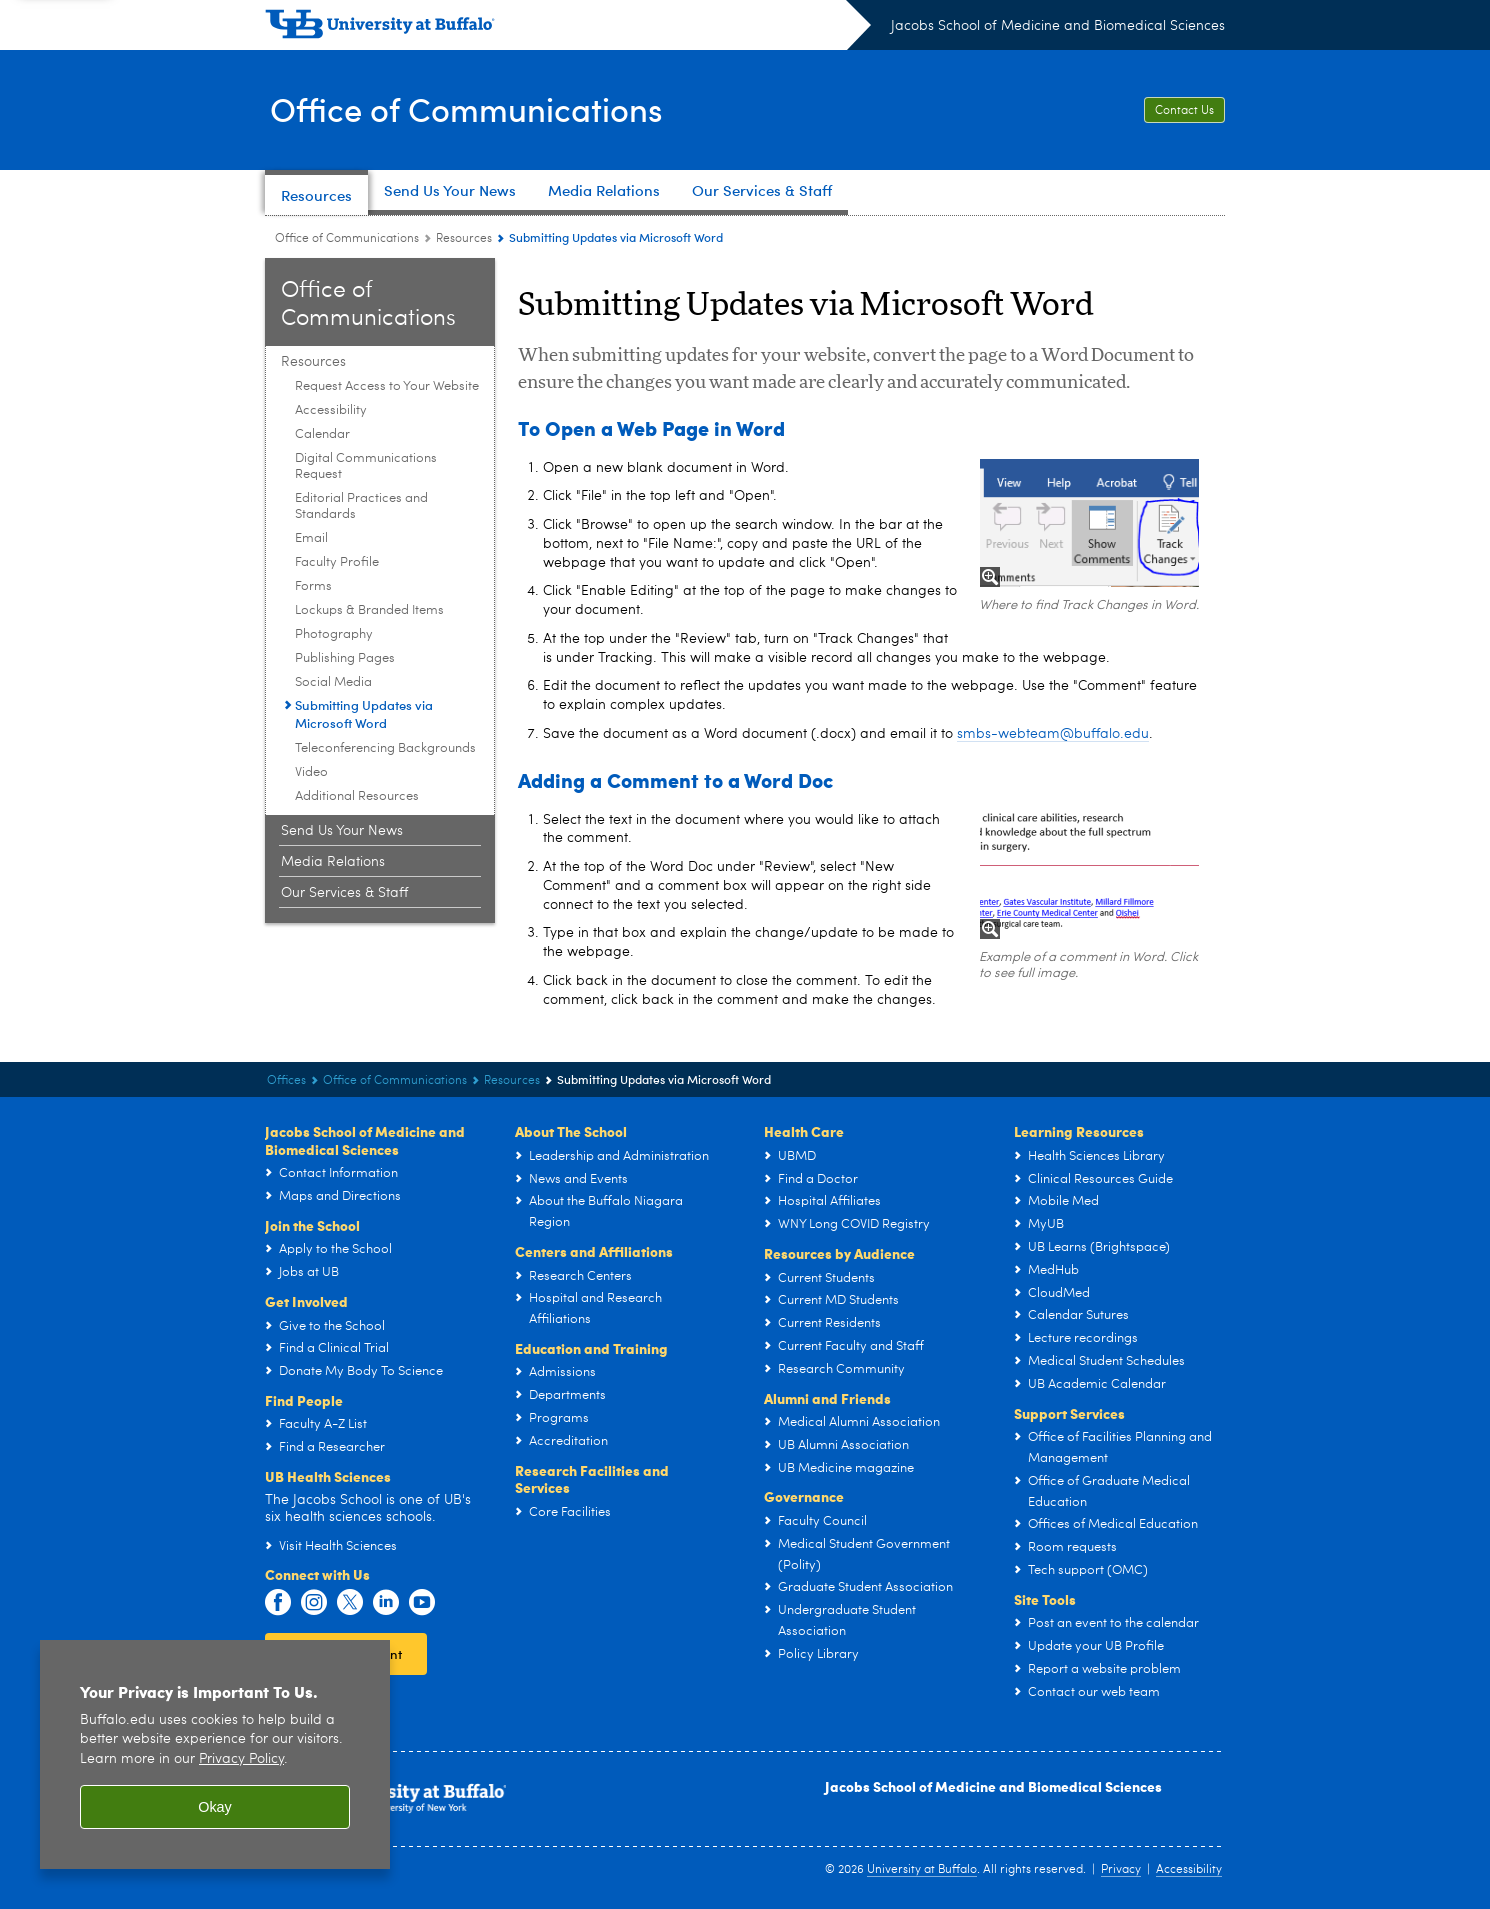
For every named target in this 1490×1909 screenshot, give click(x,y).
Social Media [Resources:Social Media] (333, 682)
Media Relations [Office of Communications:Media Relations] (333, 862)
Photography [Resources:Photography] (334, 634)
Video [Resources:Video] (311, 772)
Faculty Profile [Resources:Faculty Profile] (337, 562)
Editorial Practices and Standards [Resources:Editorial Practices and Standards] (361, 506)
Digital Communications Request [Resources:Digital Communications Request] (366, 466)
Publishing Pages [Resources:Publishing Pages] (345, 658)
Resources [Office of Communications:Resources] (464, 239)
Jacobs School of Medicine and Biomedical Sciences (1058, 26)
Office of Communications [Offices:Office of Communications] (347, 239)
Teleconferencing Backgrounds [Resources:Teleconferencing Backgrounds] (385, 748)
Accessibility (1189, 1870)
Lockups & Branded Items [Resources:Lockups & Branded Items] (369, 610)
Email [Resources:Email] (311, 538)
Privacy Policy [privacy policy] (241, 1759)
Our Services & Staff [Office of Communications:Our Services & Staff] (344, 893)
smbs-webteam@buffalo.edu (1053, 734)
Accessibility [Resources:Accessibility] (331, 410)
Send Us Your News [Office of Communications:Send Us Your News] (342, 831)
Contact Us (1184, 111)
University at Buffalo (922, 1870)
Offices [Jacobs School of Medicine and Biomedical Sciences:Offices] (286, 1081)
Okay (215, 1807)
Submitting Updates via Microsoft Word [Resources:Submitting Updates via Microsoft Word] (364, 714)
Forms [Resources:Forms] (313, 586)
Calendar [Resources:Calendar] (322, 434)
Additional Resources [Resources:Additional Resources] (357, 796)
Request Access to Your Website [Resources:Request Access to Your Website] (387, 386)
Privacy (1121, 1870)
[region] (215, 1754)
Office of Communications (480, 108)
